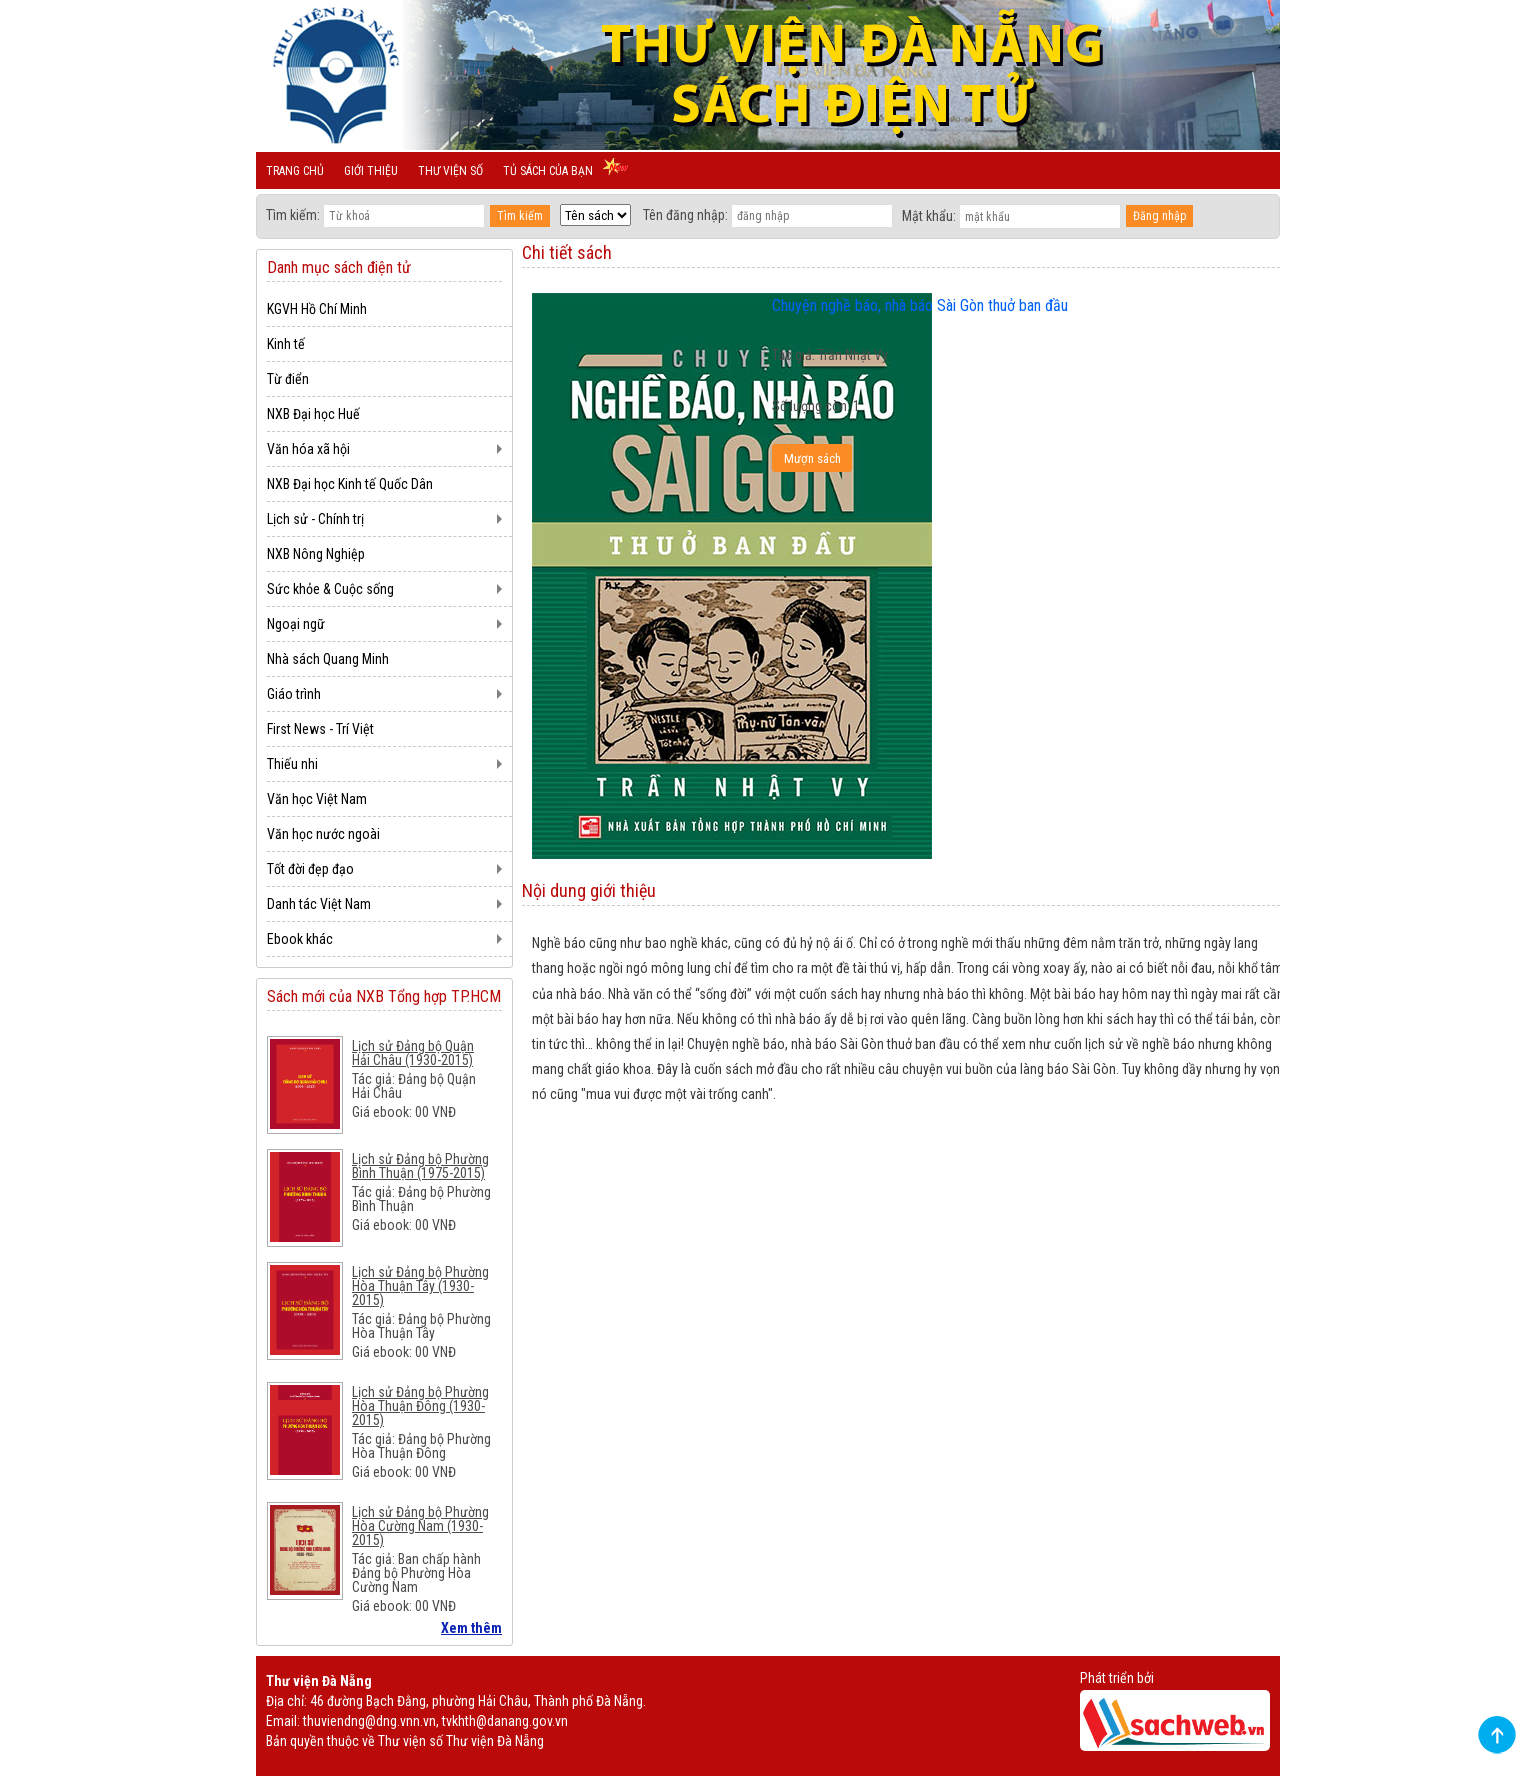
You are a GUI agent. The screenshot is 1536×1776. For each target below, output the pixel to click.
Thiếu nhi (292, 764)
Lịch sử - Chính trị (315, 519)
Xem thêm (471, 1628)
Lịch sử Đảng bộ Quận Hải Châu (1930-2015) (413, 1053)
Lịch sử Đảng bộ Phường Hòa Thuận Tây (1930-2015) (420, 1286)
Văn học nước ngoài (323, 834)
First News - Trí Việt (320, 729)
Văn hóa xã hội (308, 449)
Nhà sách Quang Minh (328, 659)
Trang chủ (295, 171)
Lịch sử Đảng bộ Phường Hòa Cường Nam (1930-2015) (420, 1526)
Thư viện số (450, 171)
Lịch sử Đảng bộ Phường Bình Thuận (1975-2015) (420, 1166)
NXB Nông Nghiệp (316, 554)
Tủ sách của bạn (548, 171)
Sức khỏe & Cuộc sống (330, 589)
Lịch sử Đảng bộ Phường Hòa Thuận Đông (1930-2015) (420, 1406)
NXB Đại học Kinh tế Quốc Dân (350, 484)
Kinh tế (286, 344)
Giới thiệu (371, 171)
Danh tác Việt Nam (319, 904)
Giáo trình (294, 694)
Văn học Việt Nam (317, 799)
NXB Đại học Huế (313, 414)
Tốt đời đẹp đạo (310, 869)
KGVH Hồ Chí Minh (317, 309)
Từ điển (288, 379)
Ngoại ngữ (296, 624)
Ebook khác (300, 939)
